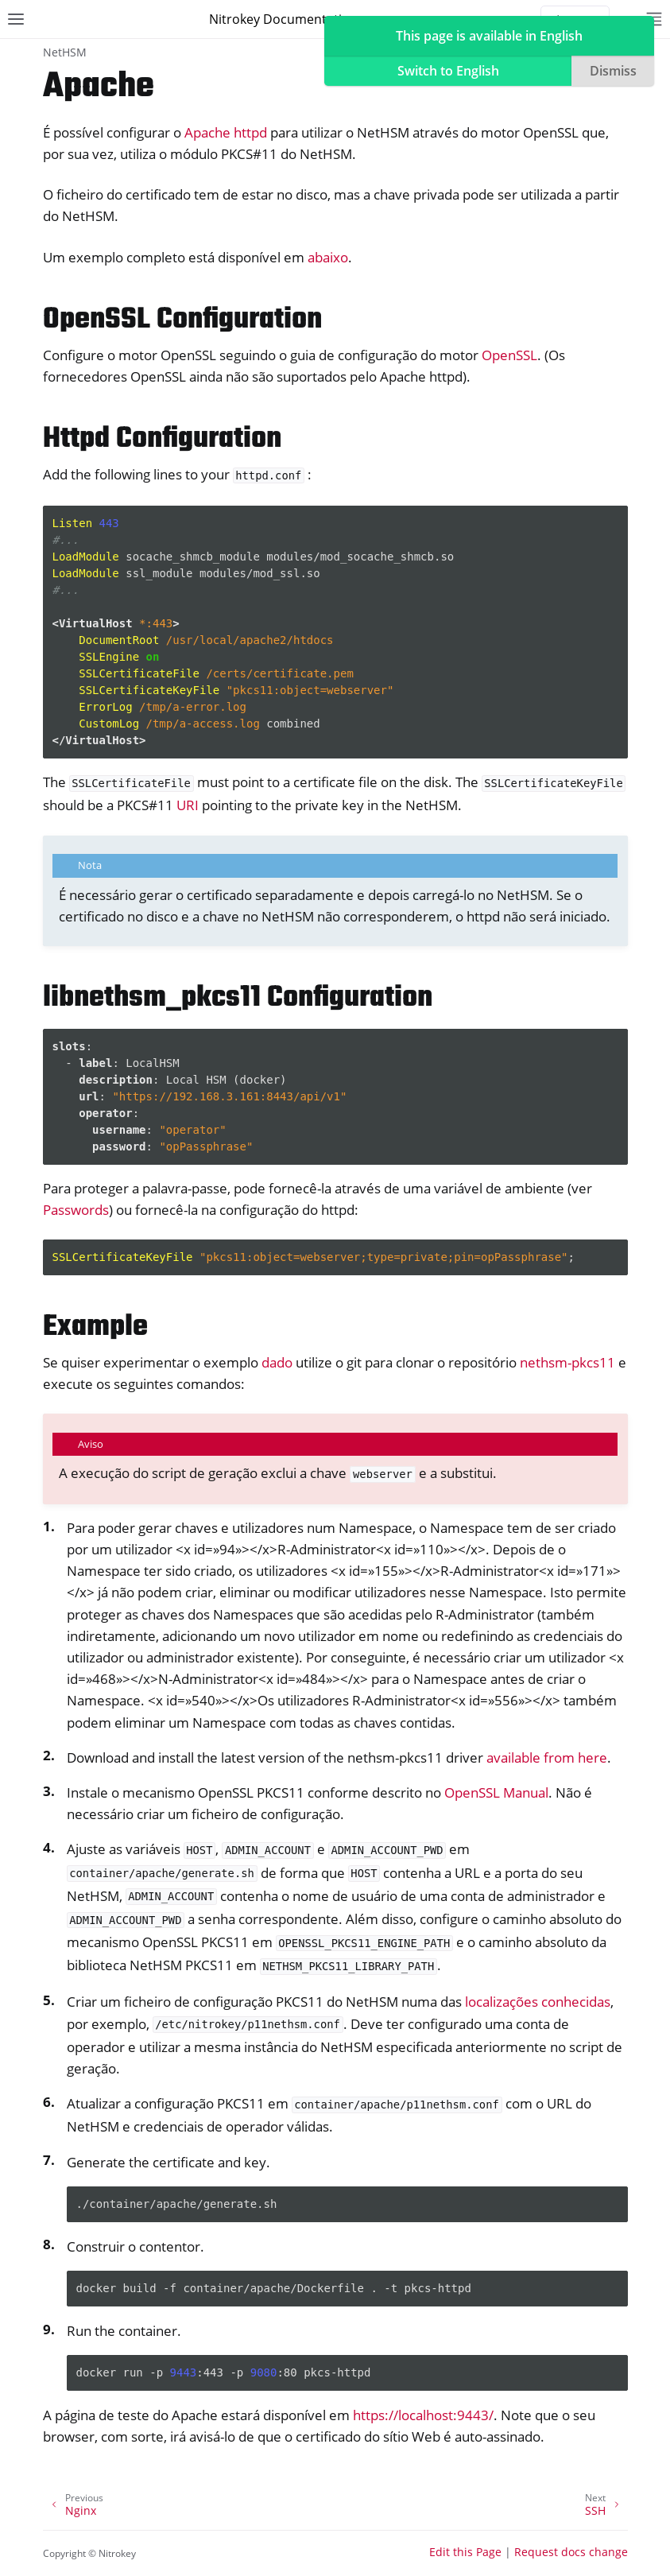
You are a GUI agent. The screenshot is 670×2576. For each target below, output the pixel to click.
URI (187, 805)
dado (276, 1362)
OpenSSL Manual (496, 1792)
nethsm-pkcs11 (567, 1362)
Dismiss (613, 71)
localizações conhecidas (537, 2001)
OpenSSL (509, 355)
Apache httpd (225, 132)
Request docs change (571, 2551)
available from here (546, 1757)
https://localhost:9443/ (423, 2415)
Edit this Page (465, 2551)
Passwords (76, 1210)
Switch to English (448, 71)
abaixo (328, 257)
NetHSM (65, 52)
